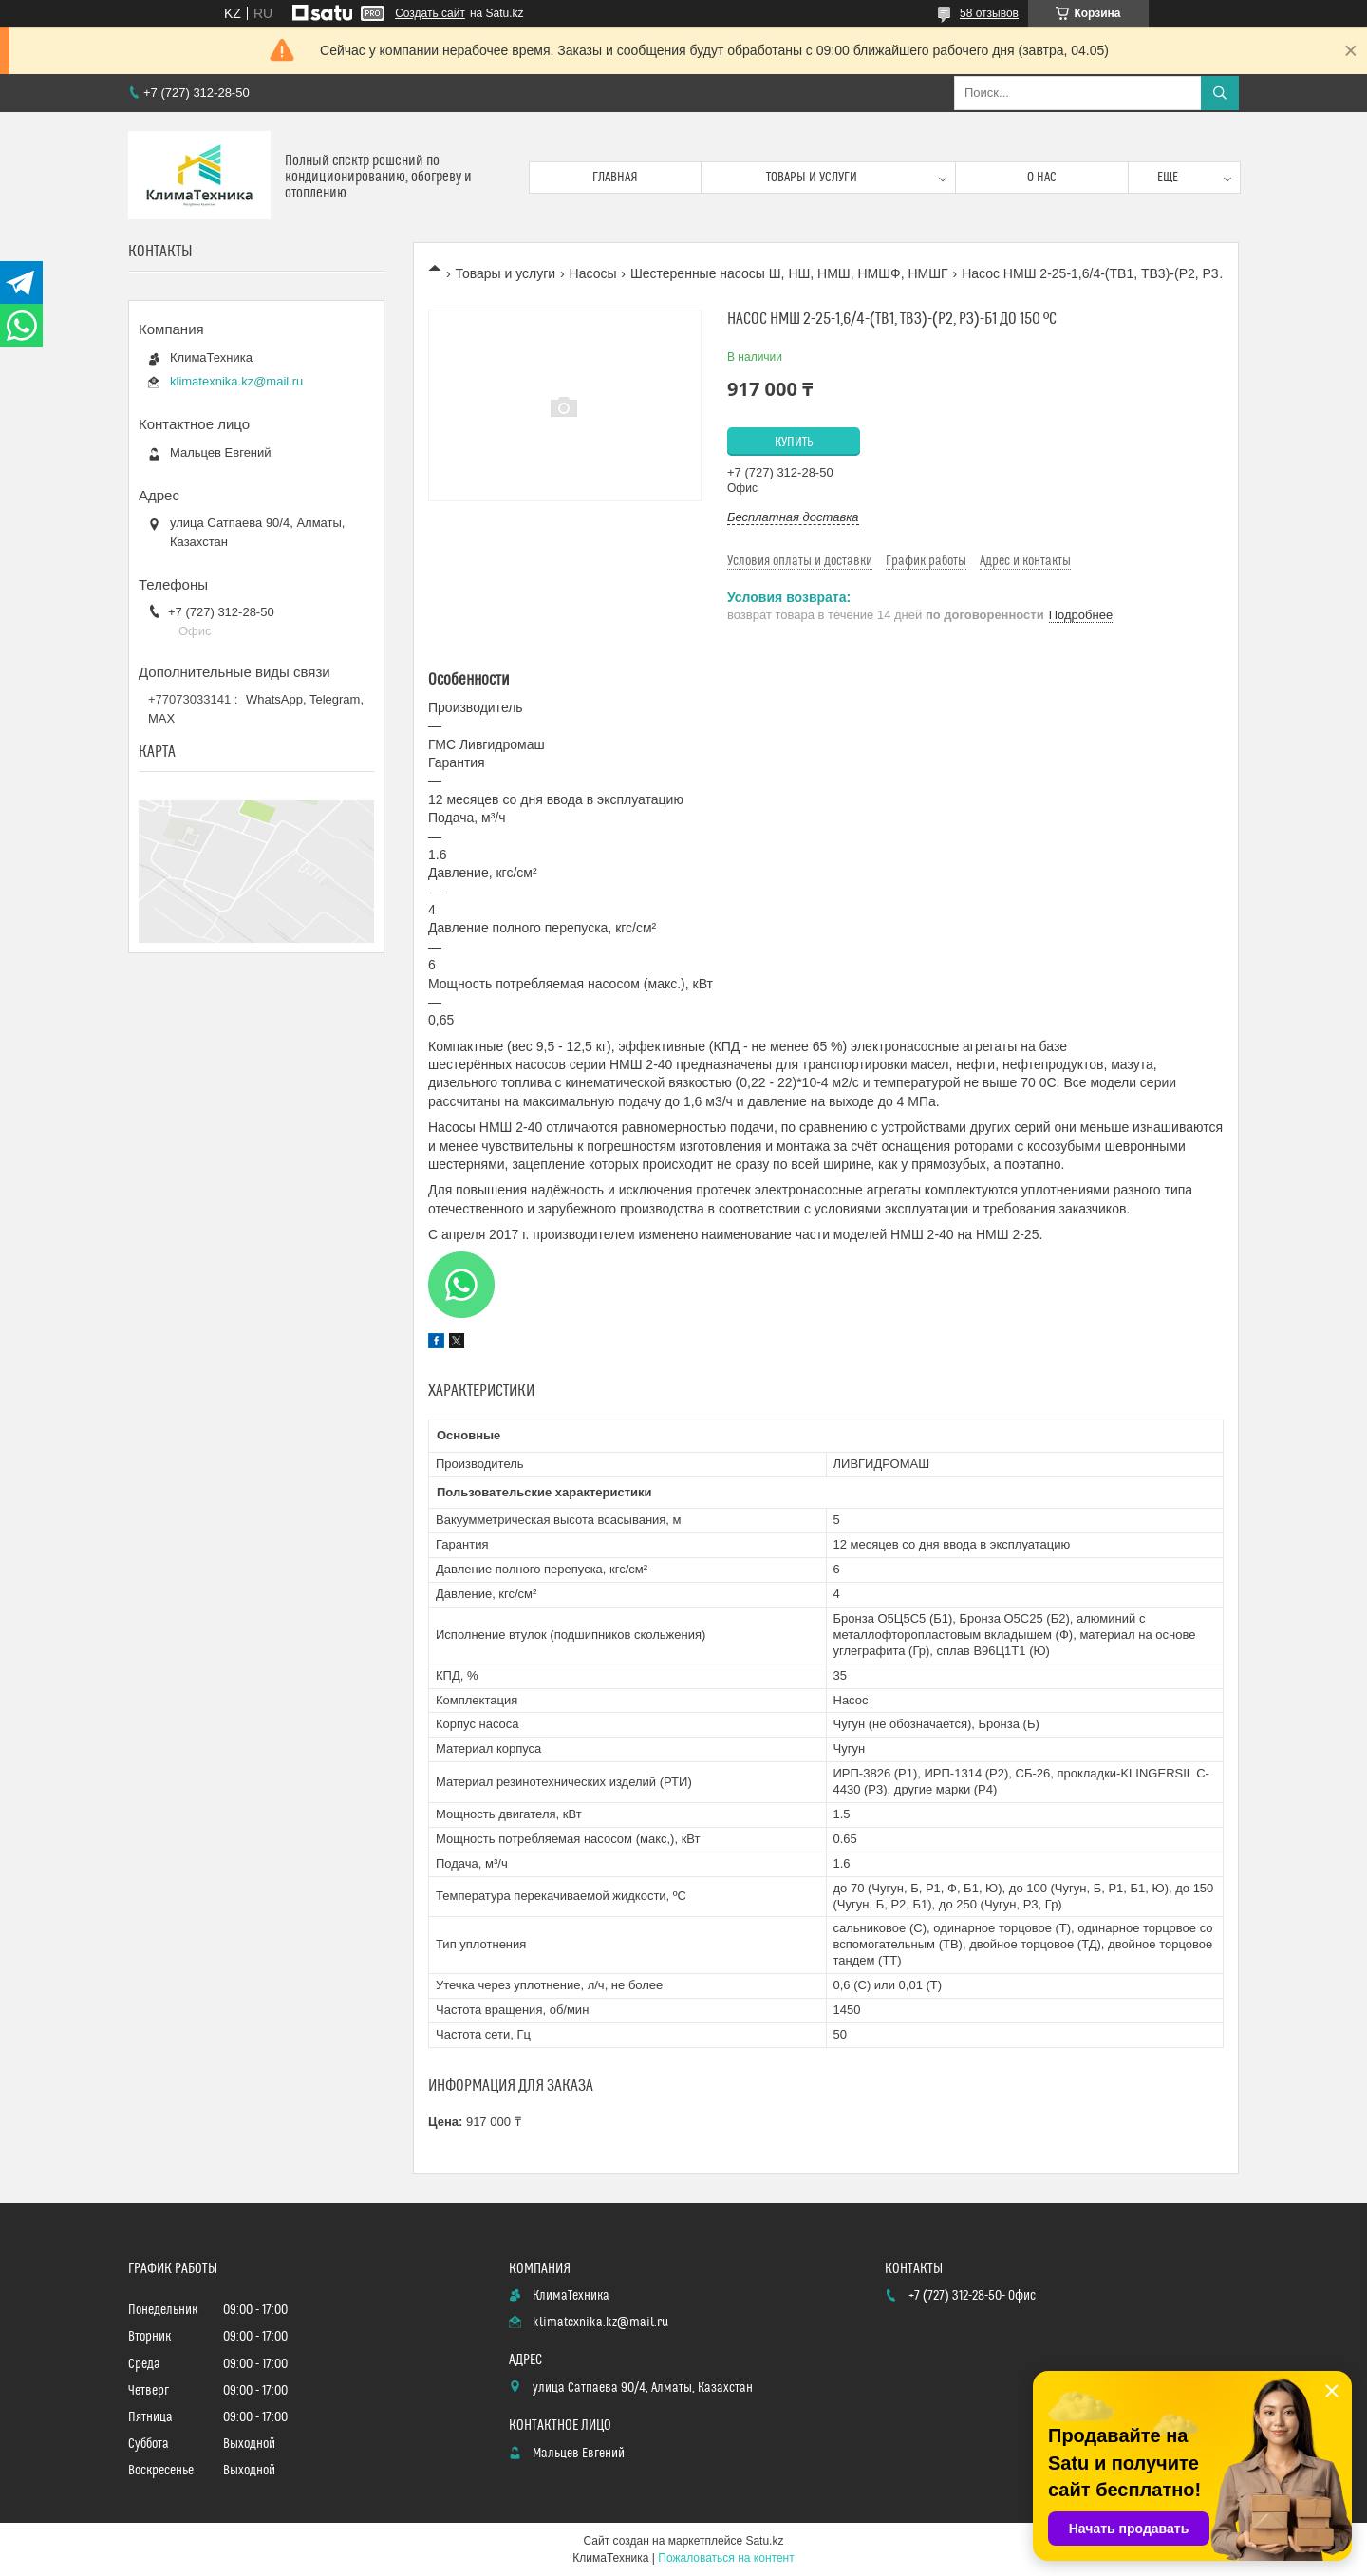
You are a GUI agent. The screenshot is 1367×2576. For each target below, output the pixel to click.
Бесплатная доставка (793, 517)
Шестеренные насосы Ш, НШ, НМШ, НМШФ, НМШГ (789, 273)
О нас (1042, 177)
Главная (615, 177)
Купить (794, 442)
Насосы (593, 273)
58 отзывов (989, 13)
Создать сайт (430, 13)
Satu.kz (764, 2541)
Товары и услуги (811, 177)
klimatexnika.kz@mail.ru (236, 381)
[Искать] (1220, 93)
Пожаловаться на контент (726, 2558)
